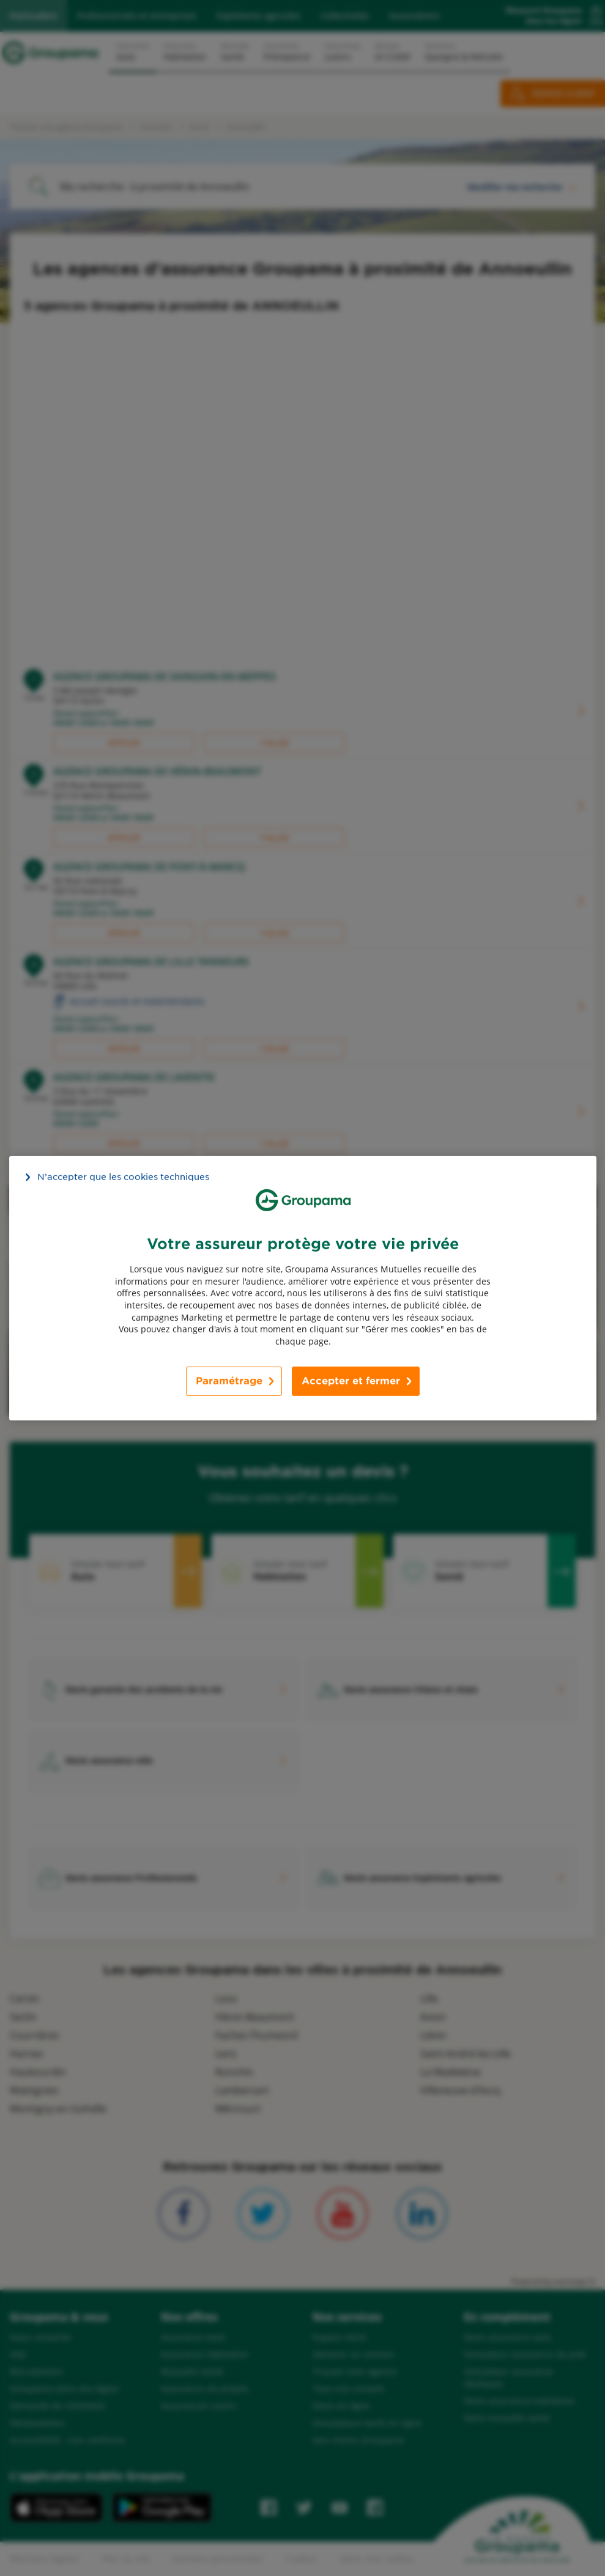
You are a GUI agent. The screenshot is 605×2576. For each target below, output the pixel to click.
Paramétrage (229, 1381)
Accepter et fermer (351, 1381)
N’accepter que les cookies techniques (123, 1176)
